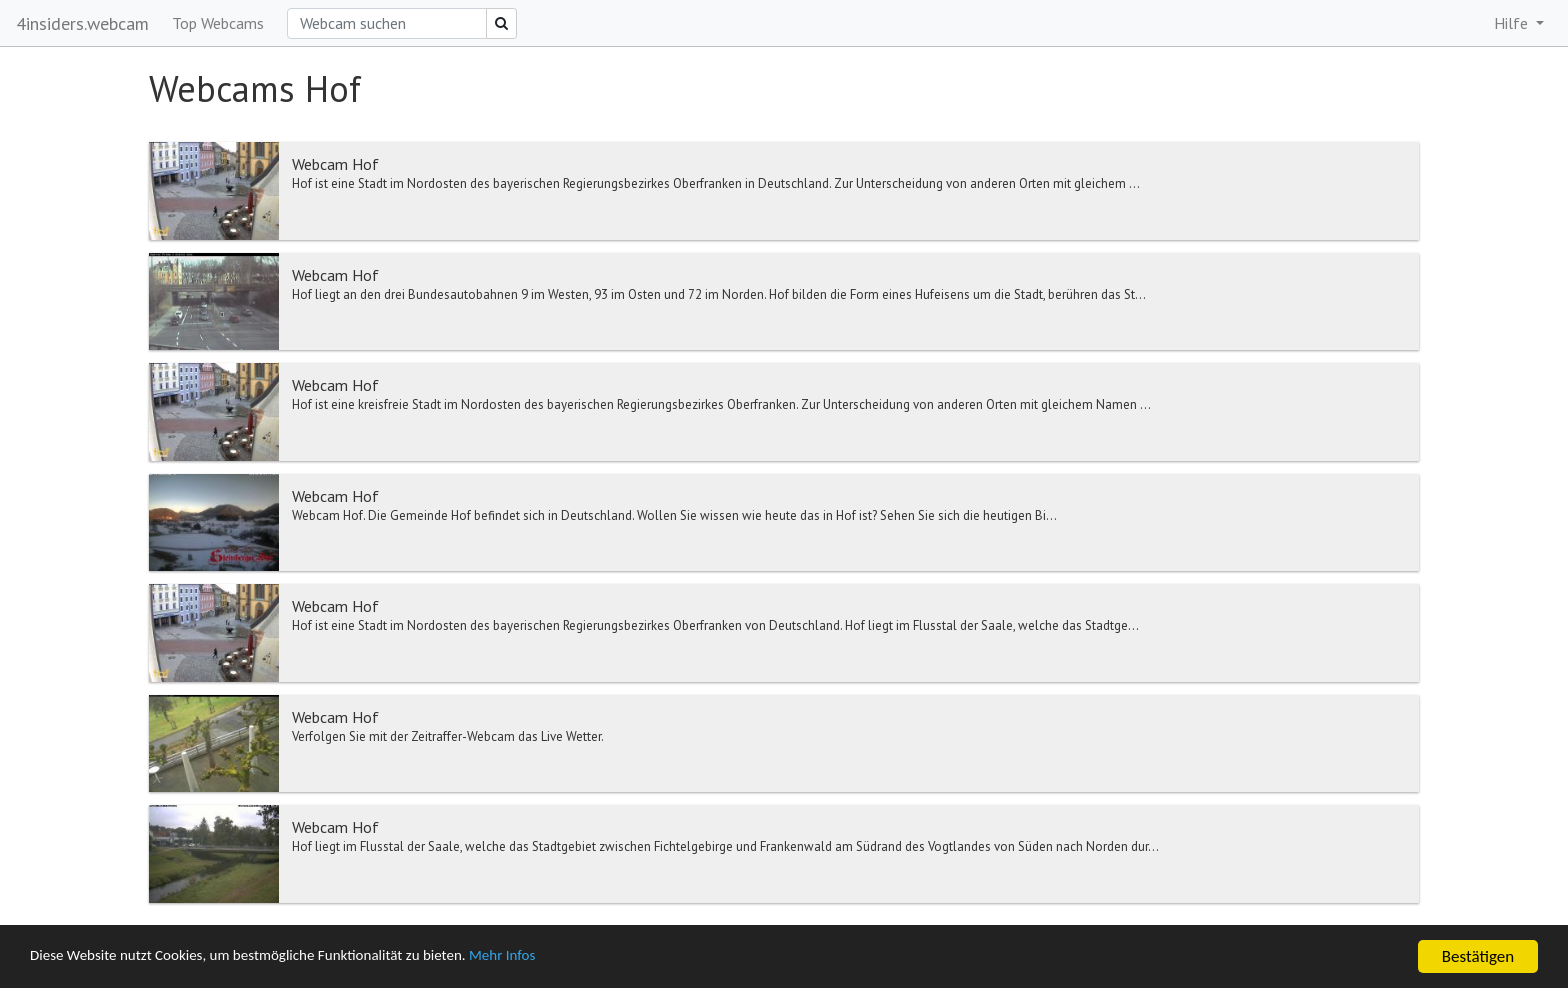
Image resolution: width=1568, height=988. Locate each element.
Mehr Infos (565, 957)
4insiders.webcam (82, 23)
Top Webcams (218, 23)
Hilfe (1513, 23)
